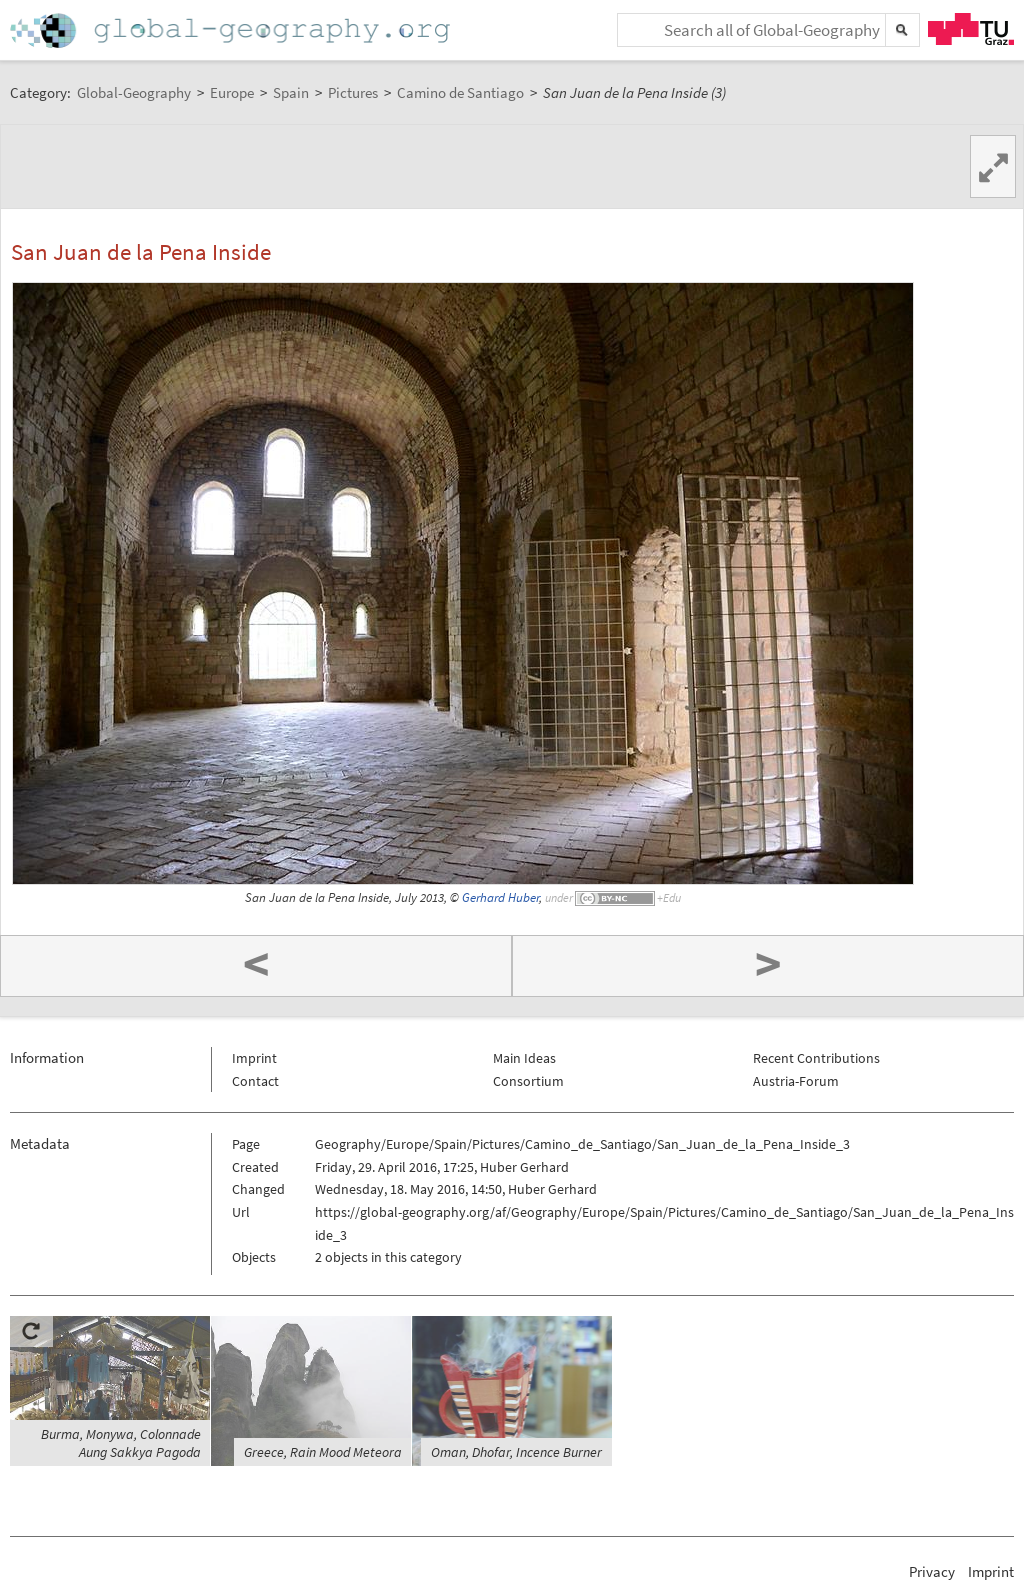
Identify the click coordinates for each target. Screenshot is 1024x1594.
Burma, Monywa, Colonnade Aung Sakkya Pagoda (121, 1443)
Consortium (528, 1081)
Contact (255, 1081)
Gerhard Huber (500, 897)
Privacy (932, 1571)
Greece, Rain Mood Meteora (323, 1452)
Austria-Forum (796, 1081)
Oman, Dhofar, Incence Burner (516, 1452)
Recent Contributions (816, 1058)
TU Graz (971, 29)
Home (232, 30)
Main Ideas (524, 1058)
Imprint (254, 1058)
